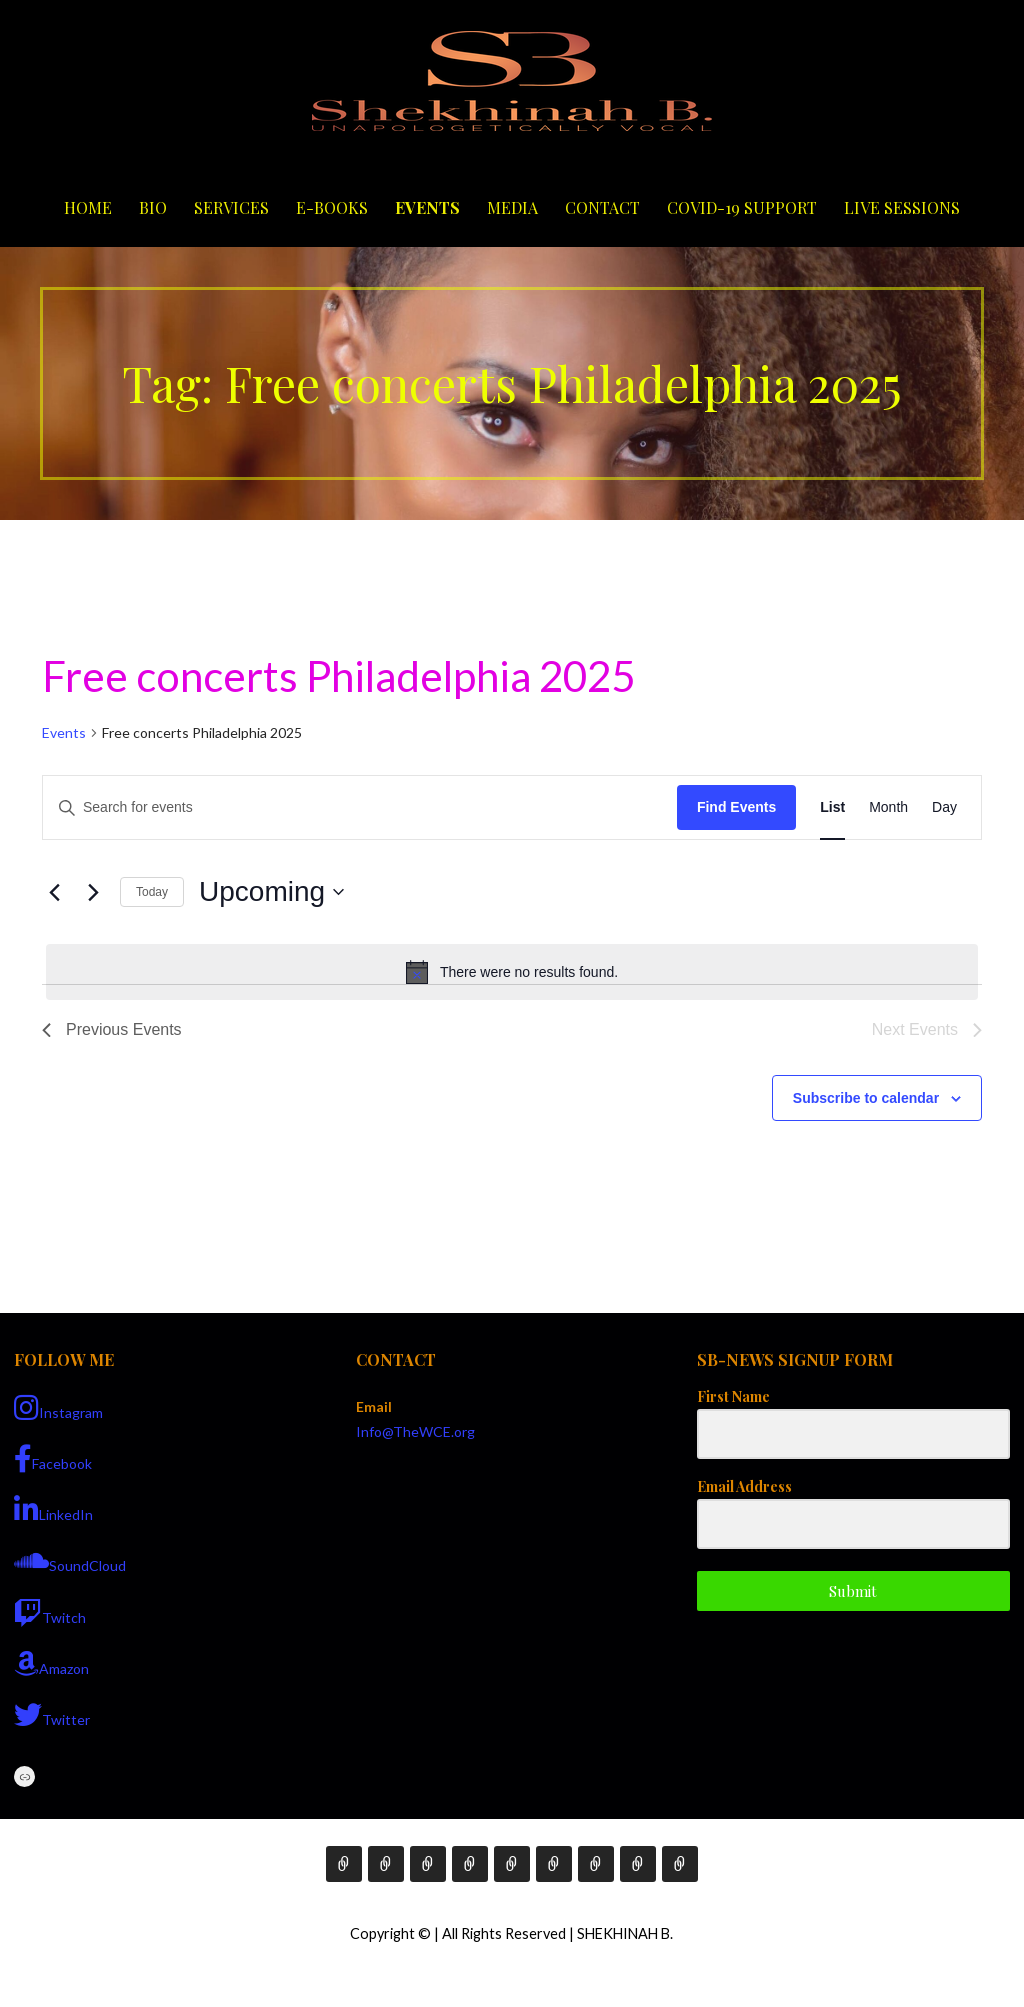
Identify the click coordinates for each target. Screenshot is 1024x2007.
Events (427, 207)
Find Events (736, 807)
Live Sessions (902, 207)
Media (512, 207)
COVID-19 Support (742, 207)
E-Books (332, 207)
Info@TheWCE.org (415, 1431)
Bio (153, 207)
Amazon (51, 1664)
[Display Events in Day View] (944, 807)
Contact (602, 207)
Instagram (58, 1408)
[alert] (512, 972)
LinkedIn (53, 1510)
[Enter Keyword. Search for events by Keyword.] (360, 807)
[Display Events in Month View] (888, 807)
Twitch (50, 1613)
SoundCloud (70, 1561)
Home (88, 207)
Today (152, 892)
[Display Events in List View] (832, 807)
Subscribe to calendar (866, 1098)
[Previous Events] (54, 892)
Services (231, 207)
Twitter (52, 1715)
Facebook (53, 1459)
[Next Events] (93, 892)
